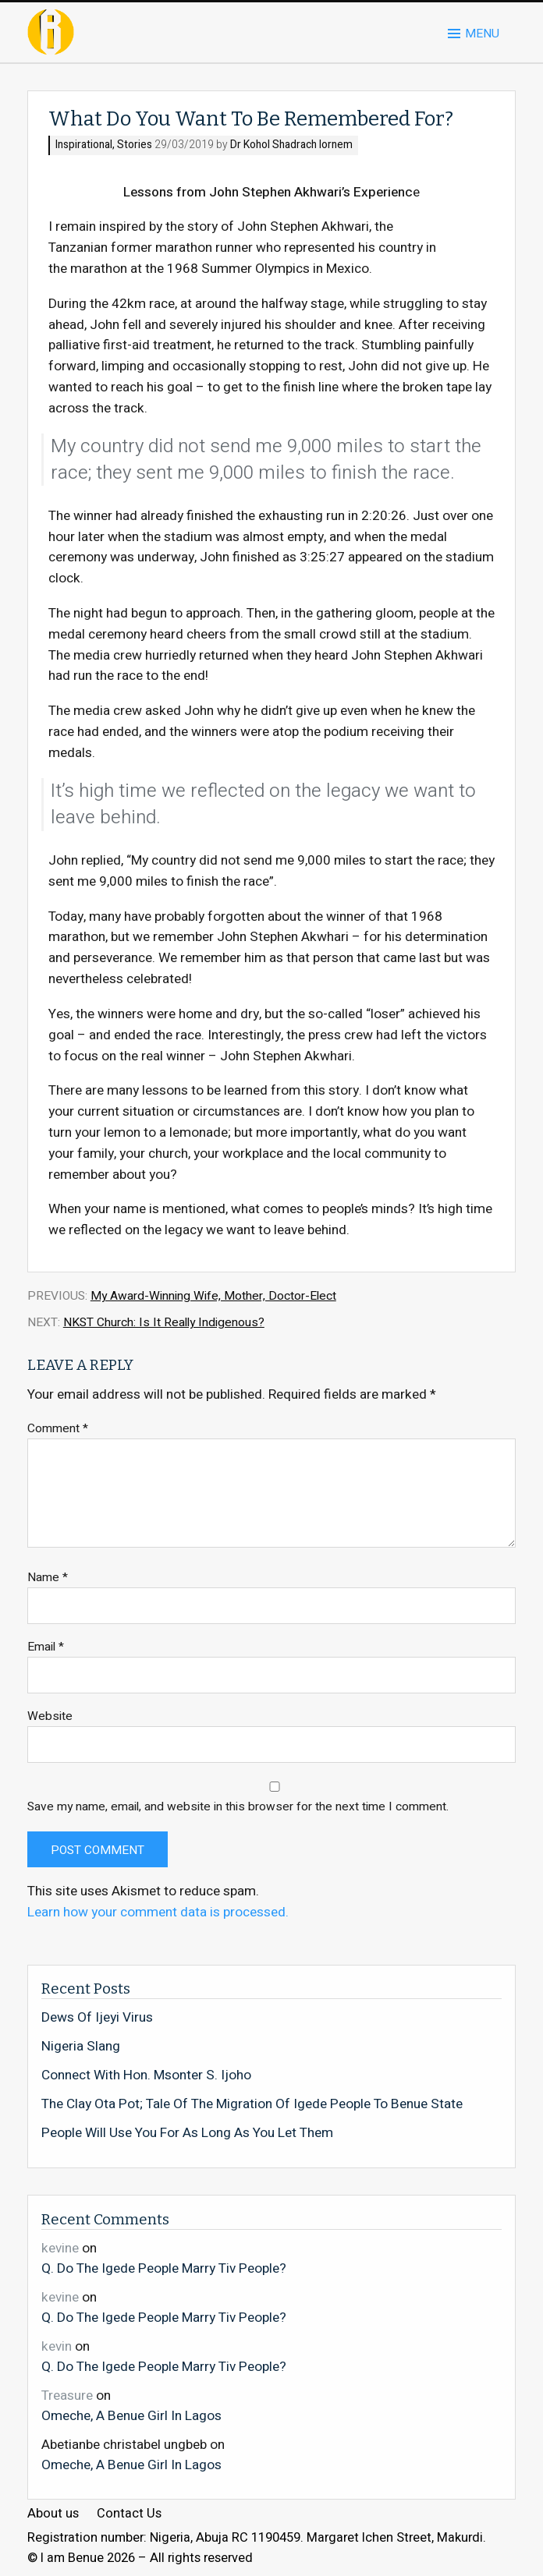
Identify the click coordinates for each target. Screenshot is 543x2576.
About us (53, 2514)
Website (50, 1716)
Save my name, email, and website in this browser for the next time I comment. (238, 1807)
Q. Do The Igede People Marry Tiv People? (163, 2268)
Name (47, 1578)
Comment (57, 1429)
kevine (60, 2248)
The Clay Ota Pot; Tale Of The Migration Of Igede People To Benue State (252, 2104)
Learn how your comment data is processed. (158, 1912)
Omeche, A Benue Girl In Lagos (131, 2415)
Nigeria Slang (80, 2046)
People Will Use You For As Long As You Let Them (187, 2133)
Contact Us (129, 2514)
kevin (56, 2346)
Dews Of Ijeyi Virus (97, 2017)
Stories (134, 145)
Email (45, 1647)
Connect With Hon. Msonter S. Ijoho (146, 2075)
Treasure (67, 2395)
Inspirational (83, 145)
